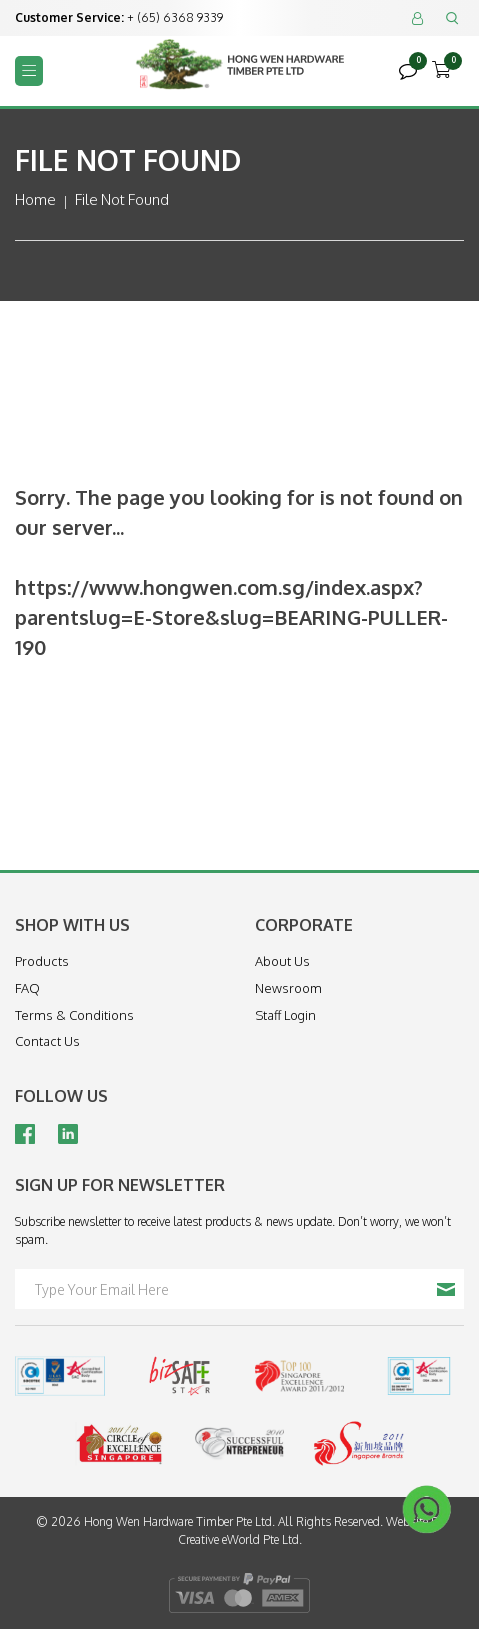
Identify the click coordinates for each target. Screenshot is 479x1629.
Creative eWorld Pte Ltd (238, 1539)
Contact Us (47, 1041)
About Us (282, 961)
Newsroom (288, 988)
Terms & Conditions (74, 1015)
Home (35, 199)
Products (42, 961)
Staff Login (285, 1015)
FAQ (27, 988)
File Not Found (122, 199)
